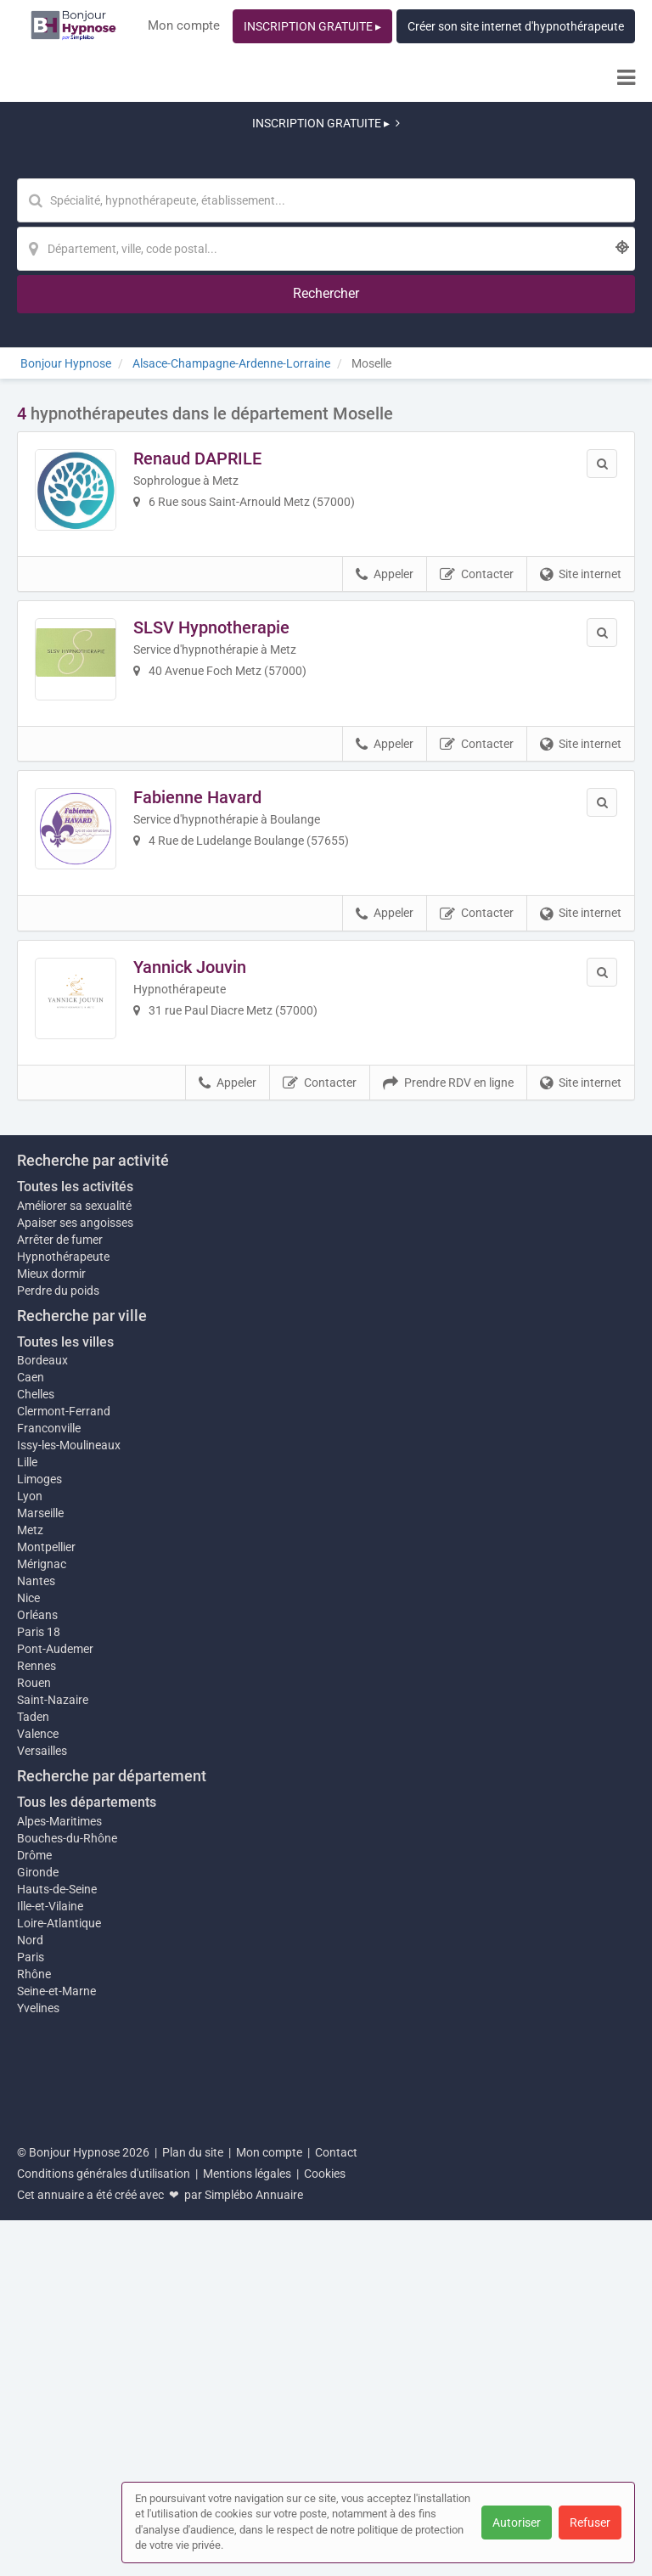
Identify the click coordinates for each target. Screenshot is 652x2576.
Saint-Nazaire (52, 2132)
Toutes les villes (65, 1766)
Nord (30, 2372)
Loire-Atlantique (59, 2355)
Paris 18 (38, 2064)
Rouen (34, 2115)
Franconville (49, 1852)
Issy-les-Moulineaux (69, 1869)
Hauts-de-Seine (57, 2321)
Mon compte (184, 25)
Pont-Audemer (55, 2081)
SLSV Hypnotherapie (257, 489)
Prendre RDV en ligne (448, 1081)
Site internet (580, 436)
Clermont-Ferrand (63, 1835)
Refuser (590, 2522)
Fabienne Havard (243, 705)
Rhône (34, 2406)
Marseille (40, 1936)
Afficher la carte (326, 1320)
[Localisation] (409, 107)
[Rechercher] (538, 107)
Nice (28, 2030)
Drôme (34, 2287)
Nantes (36, 2013)
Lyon (29, 1919)
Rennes (36, 2098)
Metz (30, 1953)
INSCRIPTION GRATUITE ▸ (312, 26)
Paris (30, 2389)
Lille (27, 1886)
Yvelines (38, 2440)
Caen (30, 1801)
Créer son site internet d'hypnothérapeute (516, 26)
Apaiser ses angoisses (75, 1646)
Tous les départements (86, 2234)
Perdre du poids (58, 1714)
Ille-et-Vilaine (50, 2338)
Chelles (35, 1818)
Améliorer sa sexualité (74, 1629)
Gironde (38, 2304)
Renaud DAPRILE (243, 274)
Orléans (37, 2047)
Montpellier (46, 1970)
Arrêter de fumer (60, 1663)
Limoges (39, 1903)
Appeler (384, 436)
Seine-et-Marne (56, 2423)
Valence (38, 2166)
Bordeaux (42, 1784)
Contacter (477, 436)
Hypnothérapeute (63, 1680)
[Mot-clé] (196, 107)
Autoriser (516, 2522)
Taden (33, 2149)
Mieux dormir (51, 1697)
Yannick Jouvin (235, 919)
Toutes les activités (75, 1610)
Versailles (42, 2183)
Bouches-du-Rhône (67, 2270)
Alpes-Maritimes (59, 2253)
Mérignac (41, 1996)
